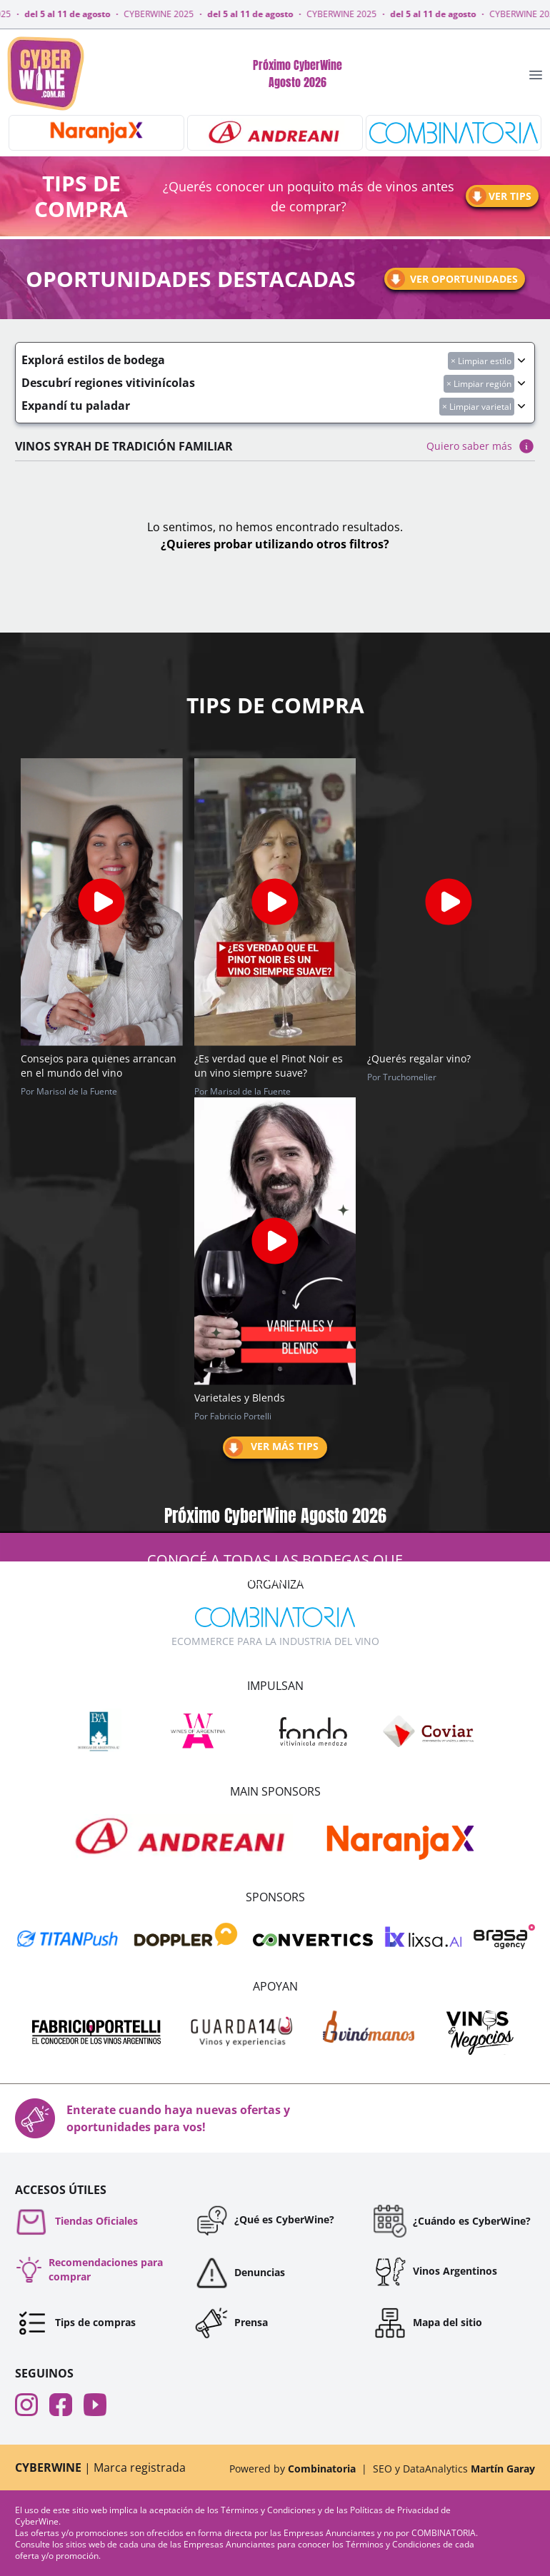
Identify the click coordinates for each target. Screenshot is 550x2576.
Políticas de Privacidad (395, 2510)
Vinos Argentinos (435, 2271)
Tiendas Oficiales (76, 2221)
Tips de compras (75, 2322)
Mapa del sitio (427, 2322)
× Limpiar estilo (481, 361)
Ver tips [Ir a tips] (498, 196)
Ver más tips (271, 1448)
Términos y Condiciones (269, 2510)
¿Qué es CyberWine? (264, 2219)
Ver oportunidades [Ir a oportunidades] (451, 279)
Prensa (231, 2322)
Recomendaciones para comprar (89, 2269)
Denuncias (239, 2272)
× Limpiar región (478, 384)
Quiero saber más (480, 446)
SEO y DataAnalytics (454, 2468)
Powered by (292, 2468)
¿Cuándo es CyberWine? (452, 2221)
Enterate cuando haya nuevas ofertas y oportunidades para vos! (152, 2118)
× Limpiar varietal (476, 407)
